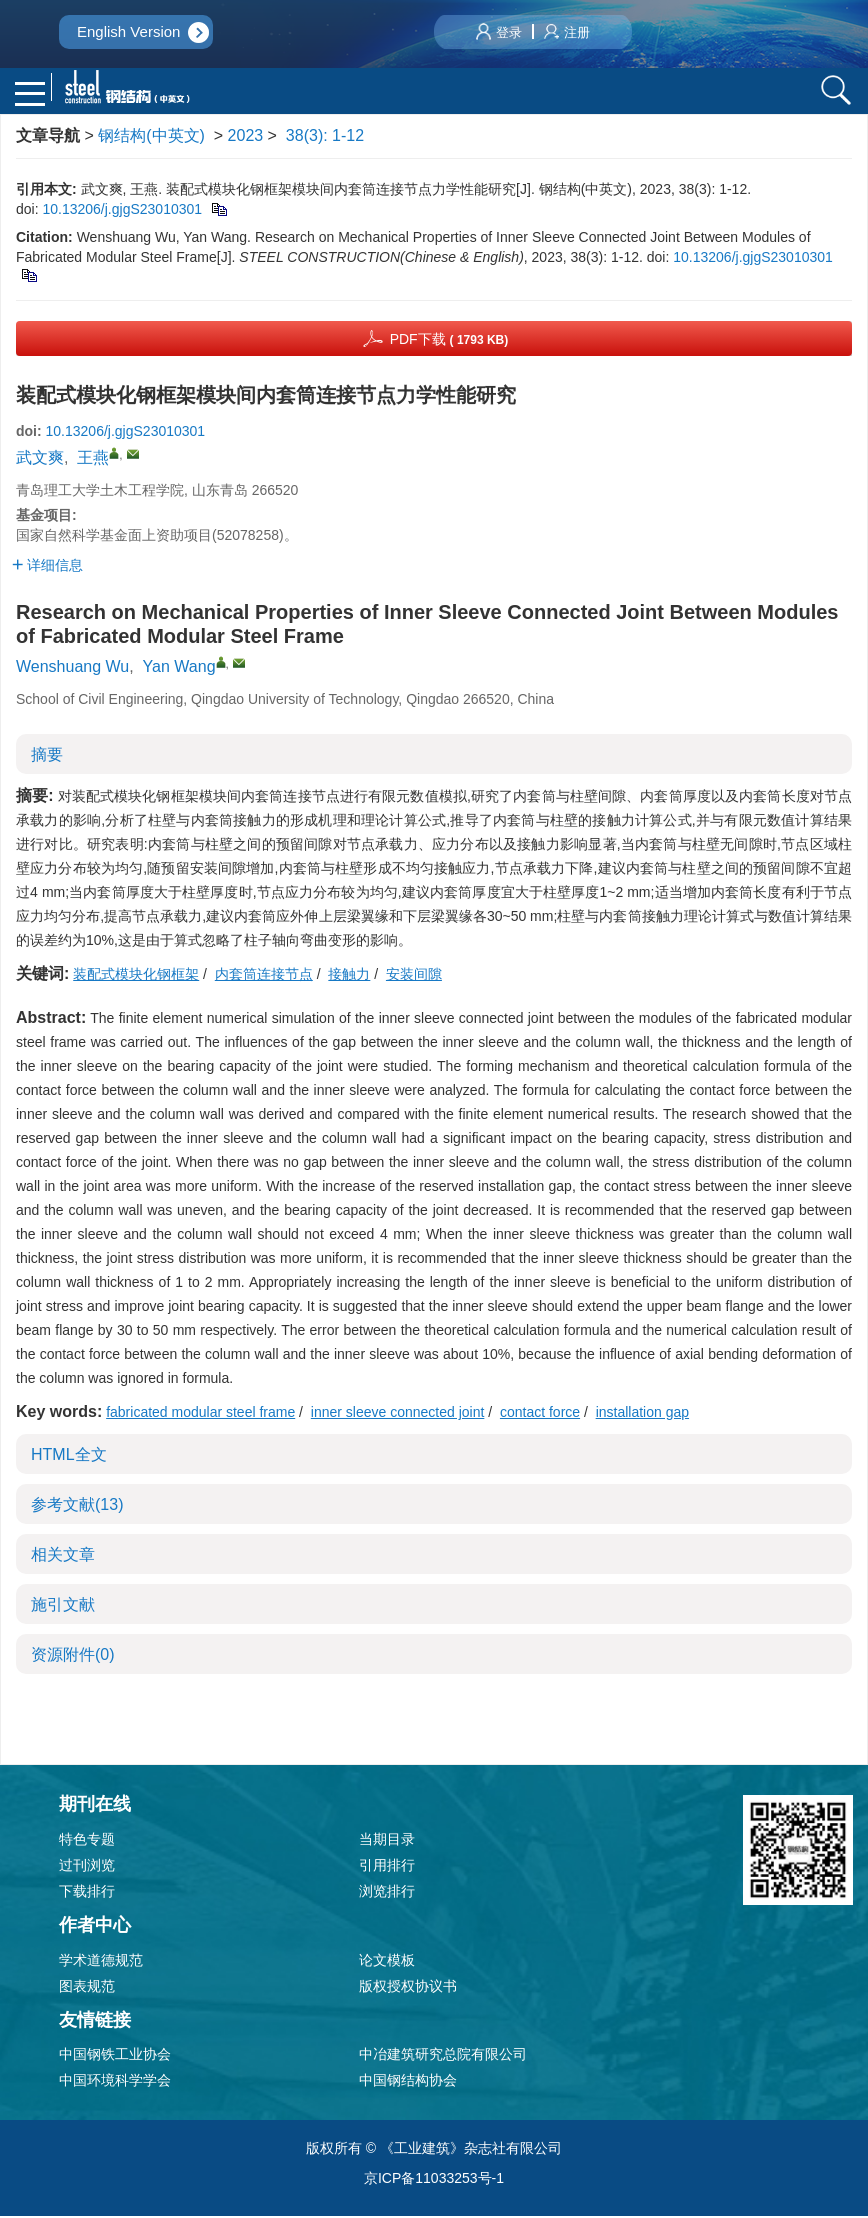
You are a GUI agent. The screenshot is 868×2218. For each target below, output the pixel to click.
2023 (246, 136)
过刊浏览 (87, 1866)
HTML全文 (69, 1455)
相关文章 (63, 1555)
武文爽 (40, 459)
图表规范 (87, 1987)
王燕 (93, 459)
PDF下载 (449, 340)
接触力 (349, 975)
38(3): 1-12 (325, 136)
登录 (499, 32)
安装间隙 (414, 975)
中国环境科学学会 (115, 2082)
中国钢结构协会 (408, 2082)
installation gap (642, 1413)
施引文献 (63, 1605)
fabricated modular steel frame (200, 1413)
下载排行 (87, 1892)
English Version (128, 31)
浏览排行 (387, 1892)
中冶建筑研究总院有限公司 (443, 2056)
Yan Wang (179, 667)
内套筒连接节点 (264, 975)
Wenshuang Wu (72, 667)
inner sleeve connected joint (398, 1413)
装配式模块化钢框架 (136, 975)
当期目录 (387, 1840)
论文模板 (387, 1961)
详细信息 (47, 566)
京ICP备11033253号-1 (434, 2180)
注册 (567, 32)
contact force (540, 1413)
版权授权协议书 (408, 1987)
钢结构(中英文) (151, 136)
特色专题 (87, 1840)
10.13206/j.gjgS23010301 (122, 210)
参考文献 (77, 1505)
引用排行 (387, 1866)
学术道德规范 (101, 1961)
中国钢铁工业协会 (115, 2056)
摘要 (47, 755)
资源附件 (73, 1655)
